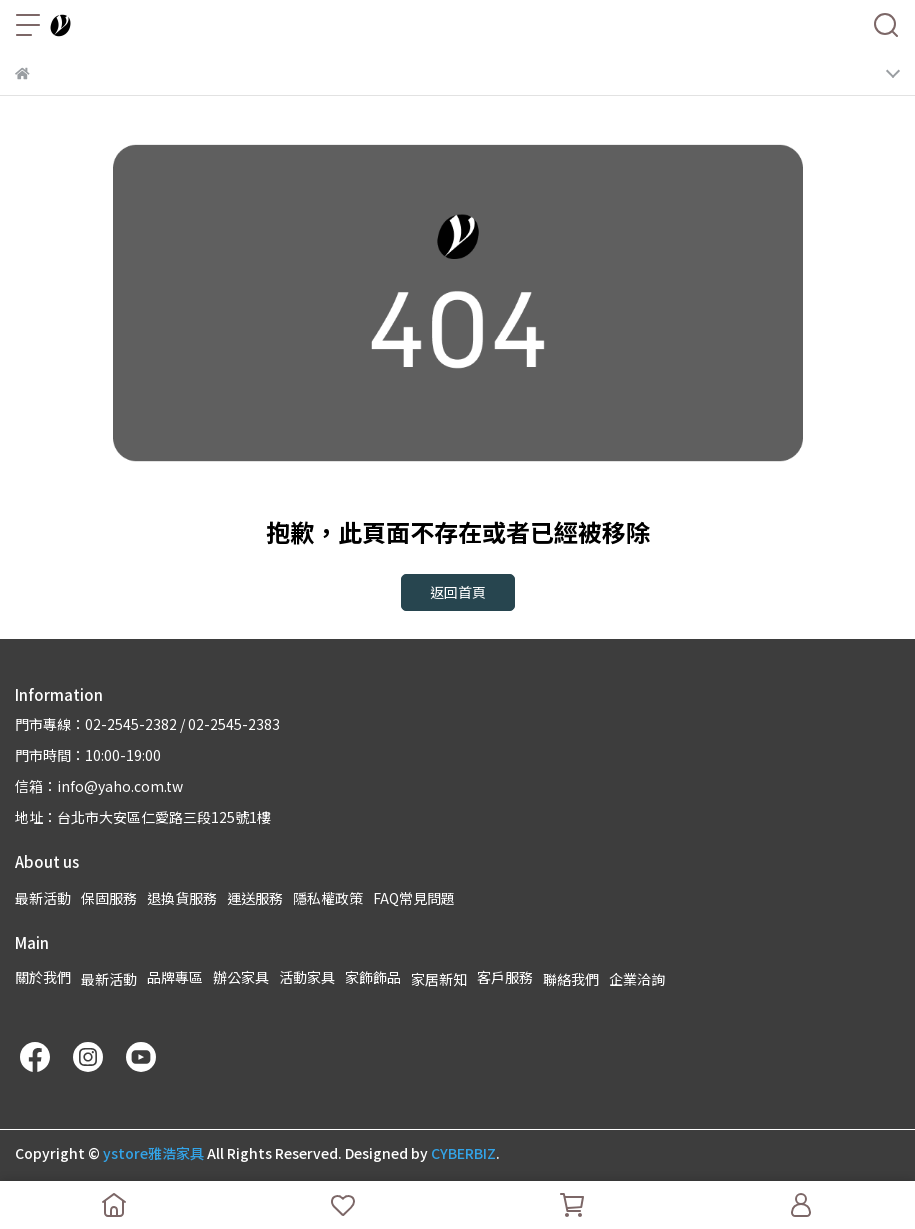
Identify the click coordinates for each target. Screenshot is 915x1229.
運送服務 (255, 898)
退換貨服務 (182, 898)
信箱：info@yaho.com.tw (99, 786)
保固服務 (109, 898)
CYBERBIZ (463, 1153)
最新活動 (43, 898)
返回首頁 (458, 592)
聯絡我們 (571, 979)
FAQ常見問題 (414, 898)
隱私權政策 (328, 898)
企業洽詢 (637, 979)
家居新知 (439, 979)
